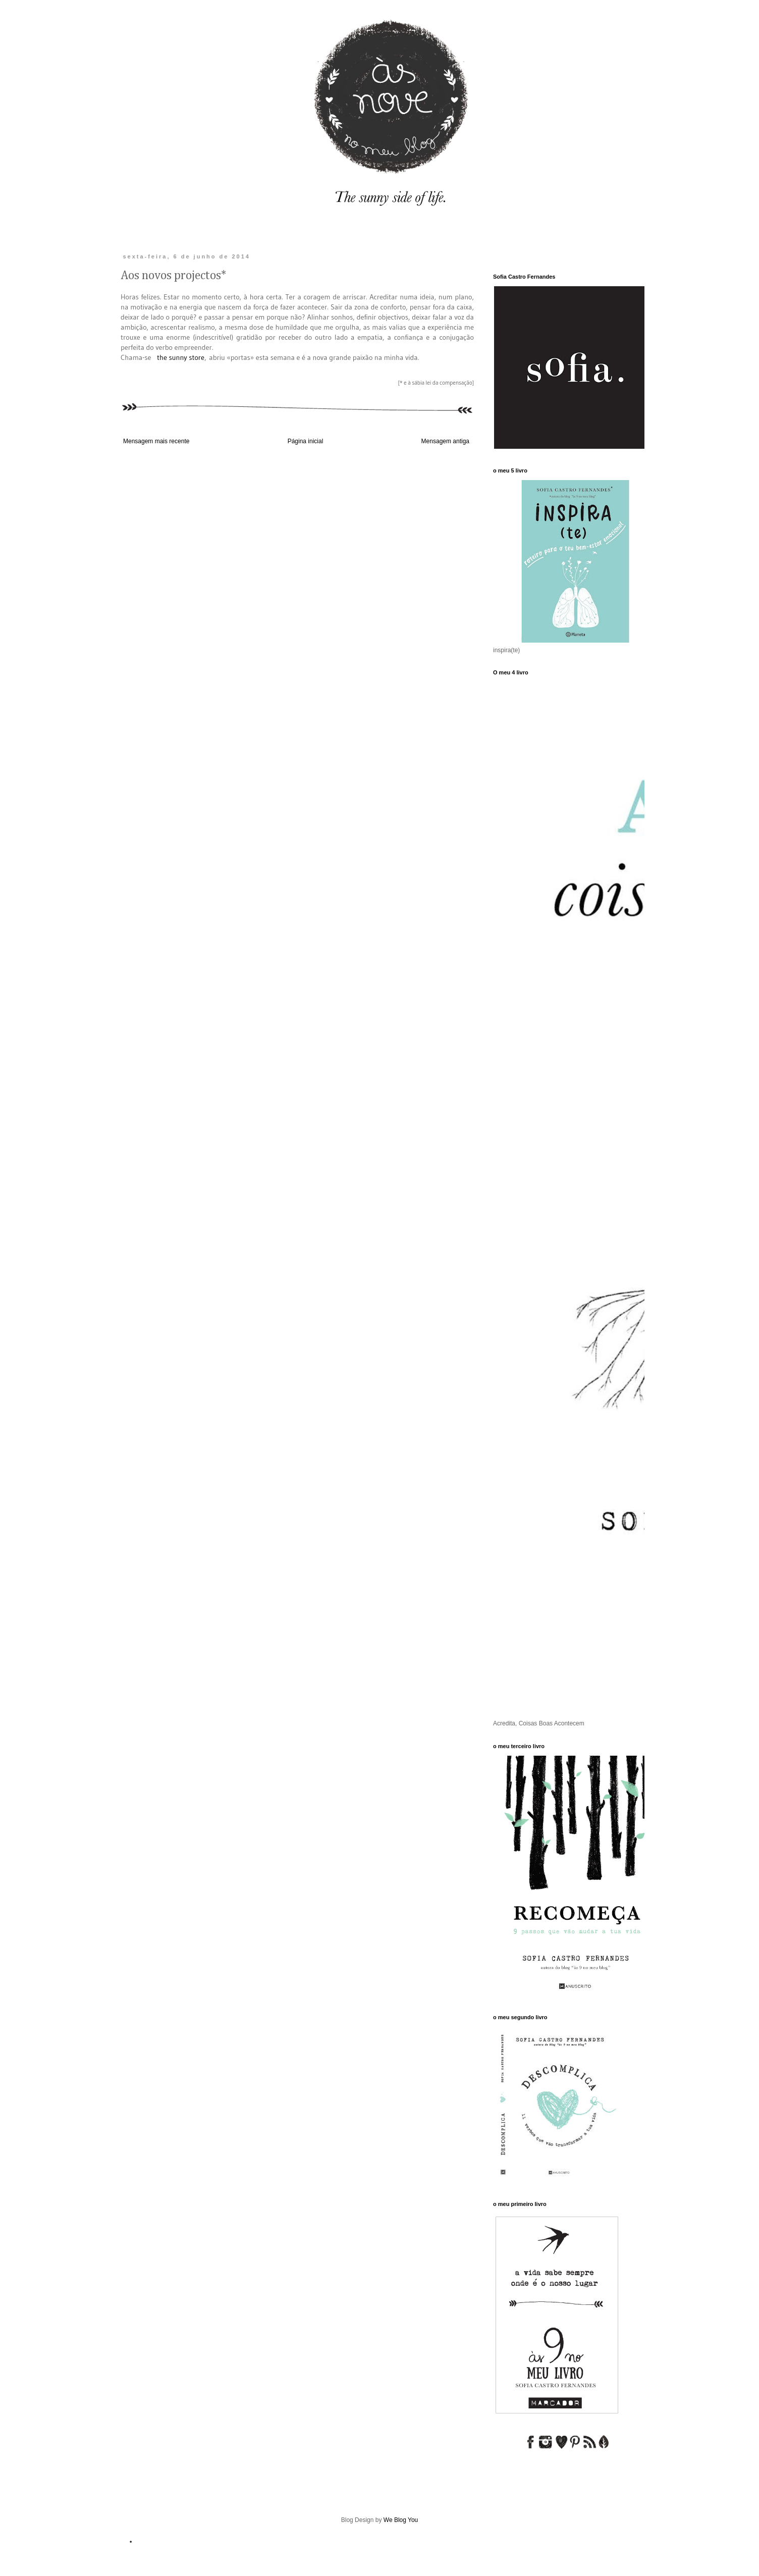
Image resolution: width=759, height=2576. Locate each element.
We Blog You (401, 2520)
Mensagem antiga (445, 441)
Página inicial (305, 441)
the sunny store (180, 357)
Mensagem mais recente (156, 441)
